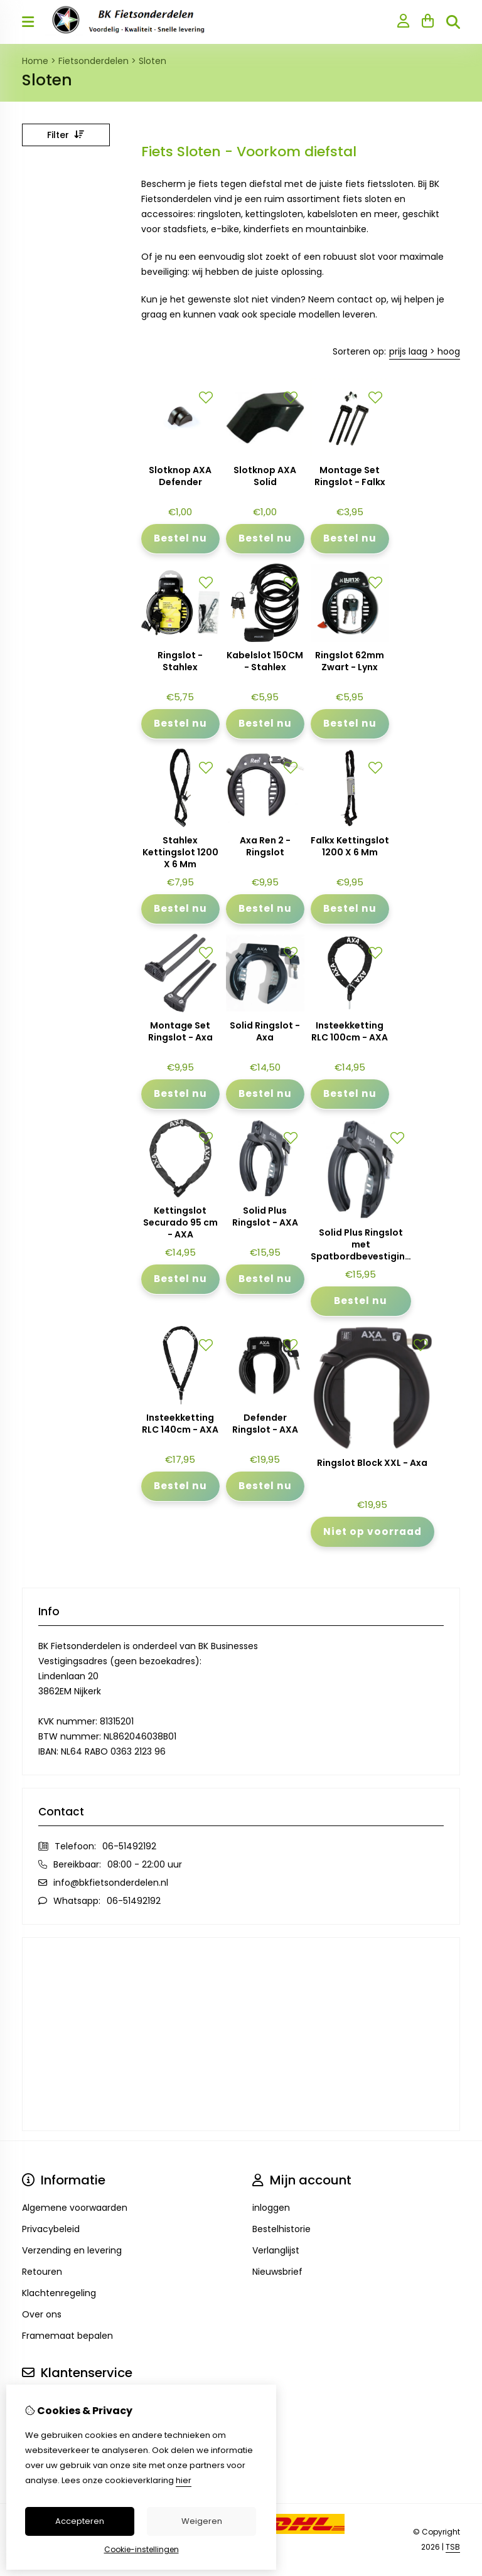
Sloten (152, 61)
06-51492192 (129, 1846)
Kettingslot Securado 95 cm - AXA (180, 1223)
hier (183, 2480)
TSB (453, 2547)
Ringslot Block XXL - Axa (372, 1463)
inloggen (271, 2207)
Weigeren (201, 2521)
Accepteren (79, 2521)
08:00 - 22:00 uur (144, 1864)
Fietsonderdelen (93, 61)
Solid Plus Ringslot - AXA (265, 1217)
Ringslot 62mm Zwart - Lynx (349, 661)
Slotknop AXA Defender (180, 476)
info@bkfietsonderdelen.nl (110, 1882)
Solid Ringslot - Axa (265, 1032)
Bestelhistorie (281, 2229)
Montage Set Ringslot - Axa (180, 1032)
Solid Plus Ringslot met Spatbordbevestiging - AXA (361, 1245)
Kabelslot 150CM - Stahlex (265, 661)
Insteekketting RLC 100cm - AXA (349, 1032)
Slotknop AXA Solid (264, 476)
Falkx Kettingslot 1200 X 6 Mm (350, 846)
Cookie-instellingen (141, 2549)
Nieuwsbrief (277, 2271)
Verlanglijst (275, 2250)
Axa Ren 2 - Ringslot (265, 846)
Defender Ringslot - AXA (265, 1424)
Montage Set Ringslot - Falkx (349, 476)
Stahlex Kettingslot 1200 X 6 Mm (180, 852)
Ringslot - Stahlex (180, 661)
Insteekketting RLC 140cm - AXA (180, 1424)
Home (35, 61)
